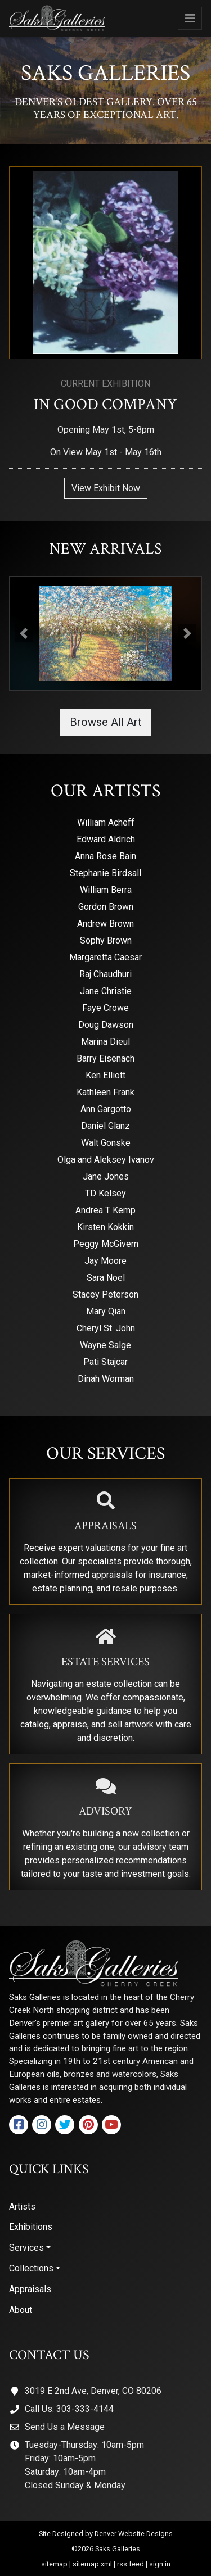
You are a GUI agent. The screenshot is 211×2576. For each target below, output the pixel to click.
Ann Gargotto (105, 1109)
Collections (31, 2268)
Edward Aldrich (106, 839)
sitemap (54, 2564)
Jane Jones (106, 1176)
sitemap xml (92, 2564)
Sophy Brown (106, 940)
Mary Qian (105, 1311)
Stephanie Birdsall (105, 873)
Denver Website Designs (134, 2533)
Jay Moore (105, 1260)
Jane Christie (106, 991)
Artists (22, 2206)
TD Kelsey (105, 1193)
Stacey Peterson (105, 1294)
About (20, 2310)
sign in (159, 2564)
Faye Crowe (105, 1008)
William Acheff (105, 822)
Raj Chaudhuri (105, 974)
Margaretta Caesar (105, 957)
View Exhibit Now (105, 488)
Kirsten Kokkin (105, 1227)
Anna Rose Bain (105, 856)
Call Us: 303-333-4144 (69, 2408)
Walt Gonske (106, 1142)
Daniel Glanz (105, 1126)
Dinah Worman (106, 1378)
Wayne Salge (105, 1345)
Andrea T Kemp (105, 1210)
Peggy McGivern (105, 1244)
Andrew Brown (105, 923)
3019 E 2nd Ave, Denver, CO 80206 (93, 2390)
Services (26, 2247)
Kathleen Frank (105, 1092)
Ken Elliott (105, 1075)
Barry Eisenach (105, 1058)
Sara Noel (106, 1277)
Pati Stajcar (105, 1362)
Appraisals (30, 2289)
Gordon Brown (105, 906)
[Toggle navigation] (190, 18)
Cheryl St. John (106, 1328)
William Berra (106, 890)
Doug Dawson (105, 1024)
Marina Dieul (105, 1041)
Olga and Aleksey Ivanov (105, 1159)
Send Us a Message (65, 2426)
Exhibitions (30, 2226)
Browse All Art (106, 722)
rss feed (130, 2564)
